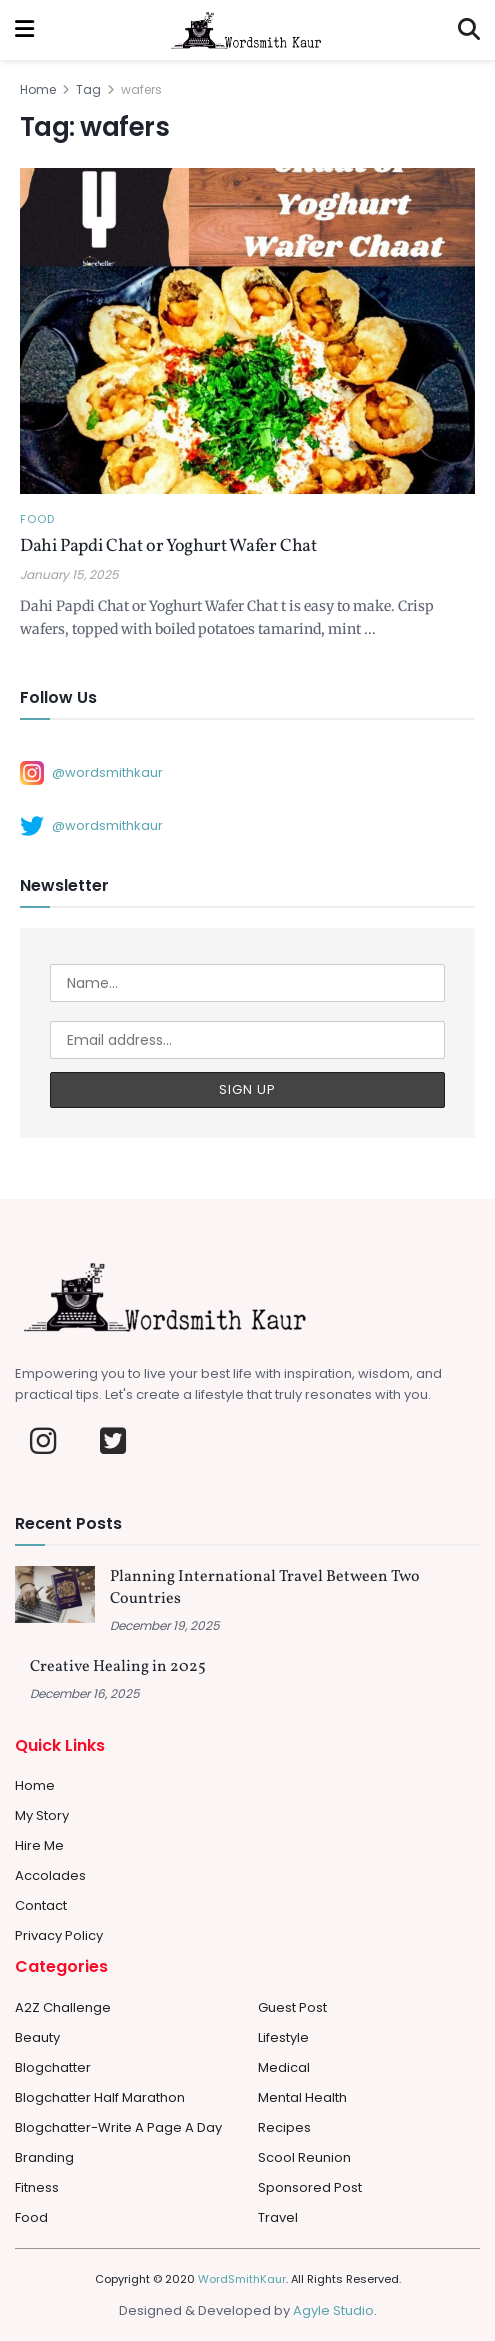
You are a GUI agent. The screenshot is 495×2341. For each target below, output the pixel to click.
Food (37, 519)
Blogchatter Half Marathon (100, 2097)
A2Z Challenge (63, 2007)
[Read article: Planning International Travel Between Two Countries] (55, 1594)
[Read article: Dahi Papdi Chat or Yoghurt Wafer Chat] (247, 330)
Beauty (37, 2037)
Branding (44, 2157)
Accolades (50, 1875)
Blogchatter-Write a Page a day (118, 2127)
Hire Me (39, 1845)
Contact (41, 1905)
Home (38, 89)
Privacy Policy (59, 1935)
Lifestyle (283, 2037)
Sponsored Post (310, 2187)
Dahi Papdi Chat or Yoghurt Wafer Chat (168, 546)
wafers (141, 89)
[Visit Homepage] (246, 30)
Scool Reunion (304, 2157)
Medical (284, 2067)
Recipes (284, 2127)
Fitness (37, 2187)
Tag (88, 89)
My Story (42, 1815)
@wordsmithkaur (91, 773)
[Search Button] (469, 30)
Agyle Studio (333, 2310)
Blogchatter (53, 2067)
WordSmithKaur (242, 2279)
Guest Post (292, 2007)
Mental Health (302, 2097)
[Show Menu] (24, 30)
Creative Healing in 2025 (118, 1667)
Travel (278, 2217)
